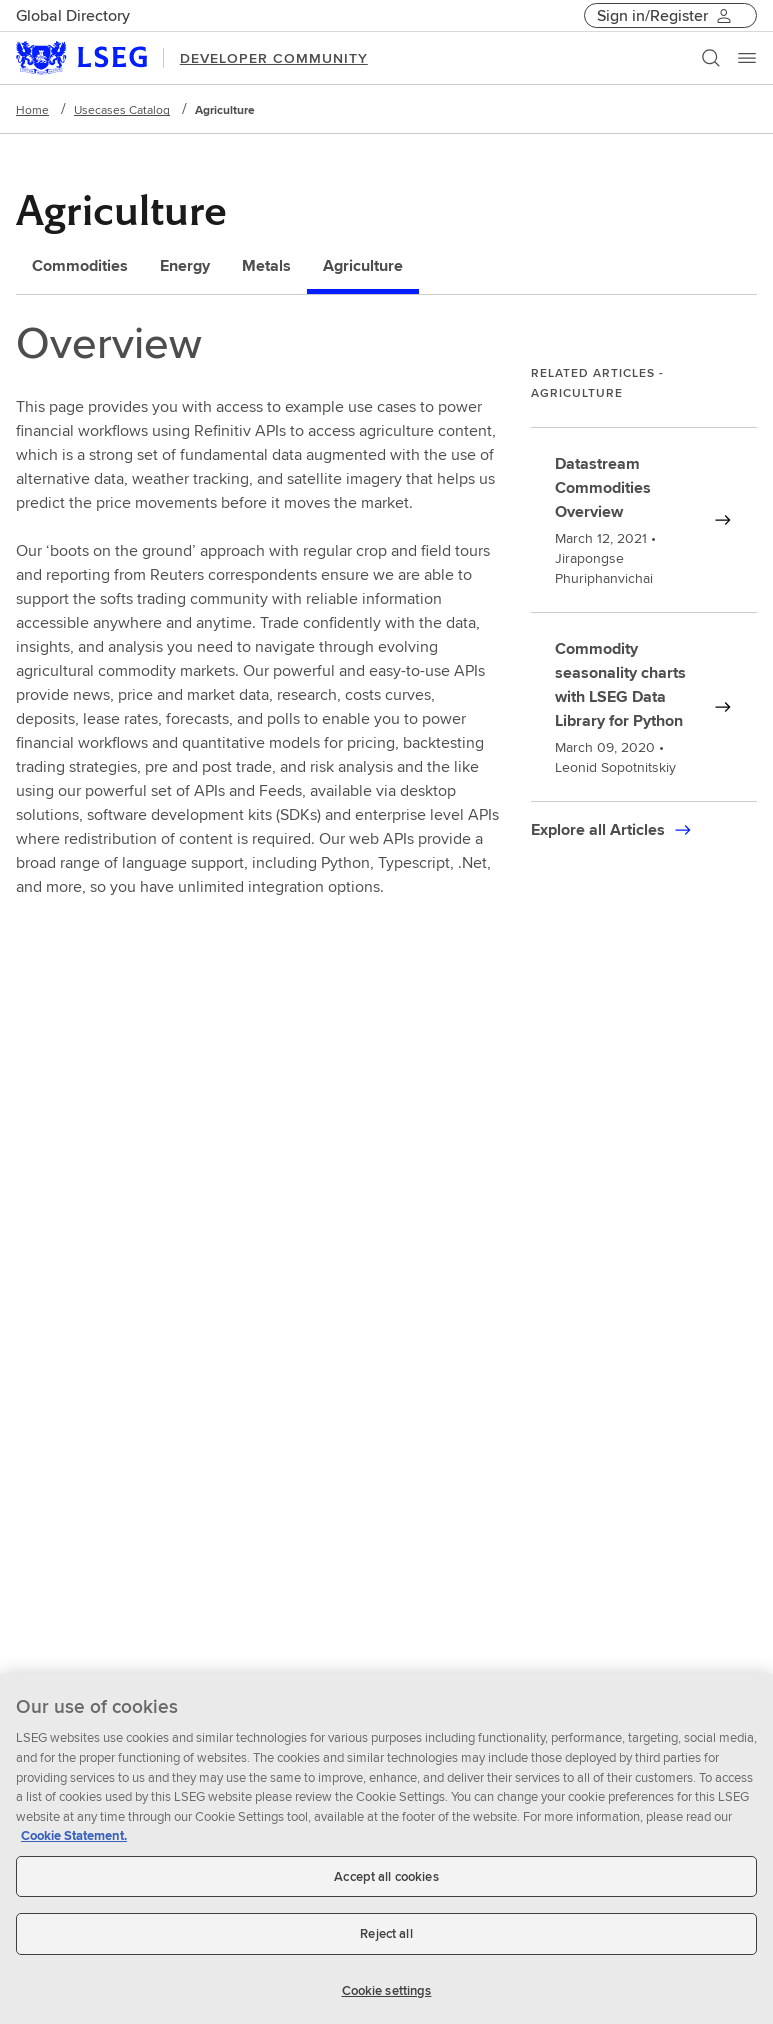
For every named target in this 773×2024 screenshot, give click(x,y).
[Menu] (747, 58)
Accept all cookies (386, 1885)
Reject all (386, 1942)
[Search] (711, 58)
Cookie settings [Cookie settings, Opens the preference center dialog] (387, 1999)
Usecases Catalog (122, 109)
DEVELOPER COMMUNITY (274, 58)
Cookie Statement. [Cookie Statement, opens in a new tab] (74, 1844)
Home (32, 109)
